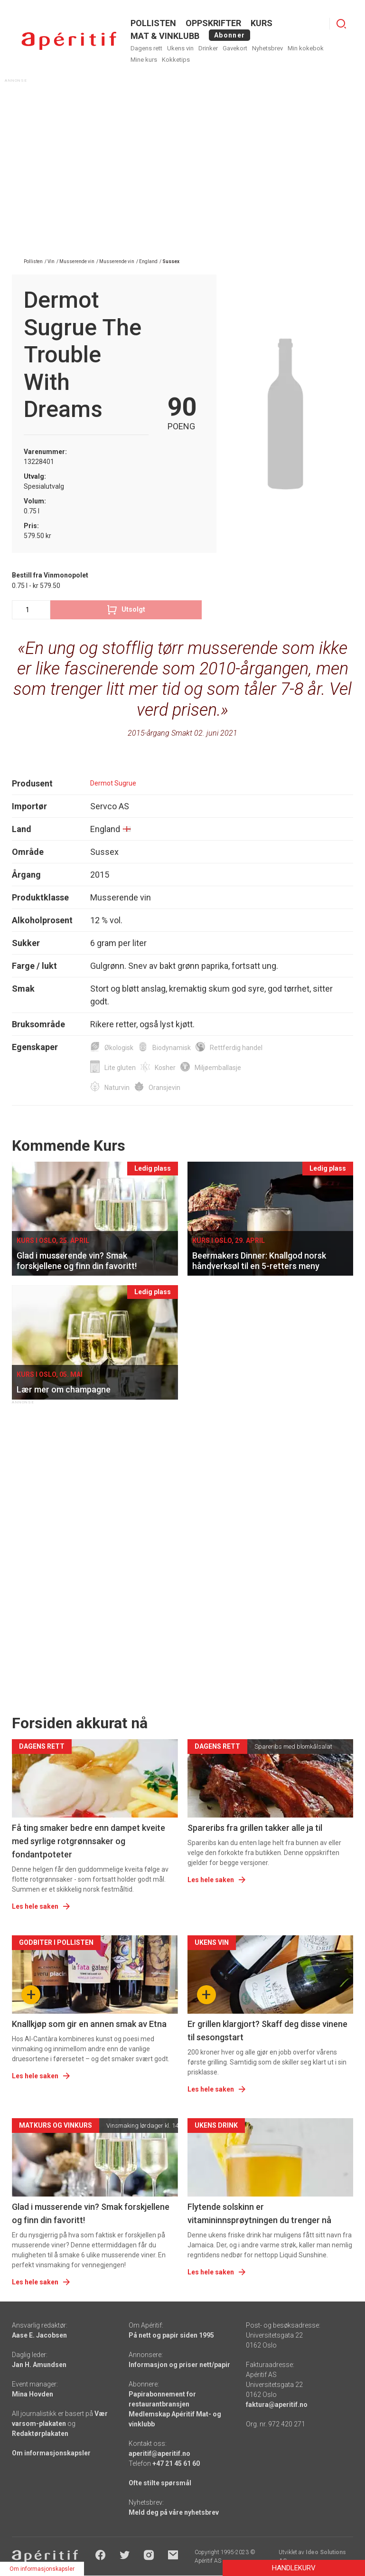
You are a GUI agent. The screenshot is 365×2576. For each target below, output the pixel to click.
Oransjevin (164, 1087)
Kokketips (176, 59)
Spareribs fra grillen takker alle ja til (254, 1828)
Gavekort (235, 48)
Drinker (208, 48)
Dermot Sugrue (113, 783)
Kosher (165, 1067)
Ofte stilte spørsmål (160, 2483)
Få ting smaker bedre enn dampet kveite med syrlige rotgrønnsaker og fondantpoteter (88, 1841)
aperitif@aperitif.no (159, 2453)
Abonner (229, 35)
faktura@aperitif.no (277, 2404)
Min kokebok (306, 48)
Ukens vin (180, 48)
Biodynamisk (171, 1047)
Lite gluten (120, 1067)
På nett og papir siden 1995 (171, 2335)
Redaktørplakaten (40, 2433)
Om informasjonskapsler (51, 2453)
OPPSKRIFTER (213, 23)
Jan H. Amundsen (39, 2364)
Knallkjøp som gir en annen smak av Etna (89, 2024)
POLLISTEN (153, 23)
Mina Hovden (32, 2394)
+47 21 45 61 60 (176, 2463)
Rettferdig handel (236, 1047)
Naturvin (117, 1087)
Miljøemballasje (218, 1067)
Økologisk (118, 1047)
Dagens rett (146, 48)
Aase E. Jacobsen (39, 2335)
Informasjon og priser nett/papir (179, 2364)
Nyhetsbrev (267, 48)
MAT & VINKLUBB (165, 36)
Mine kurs (144, 59)
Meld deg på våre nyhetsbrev (174, 2512)
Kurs (261, 23)
